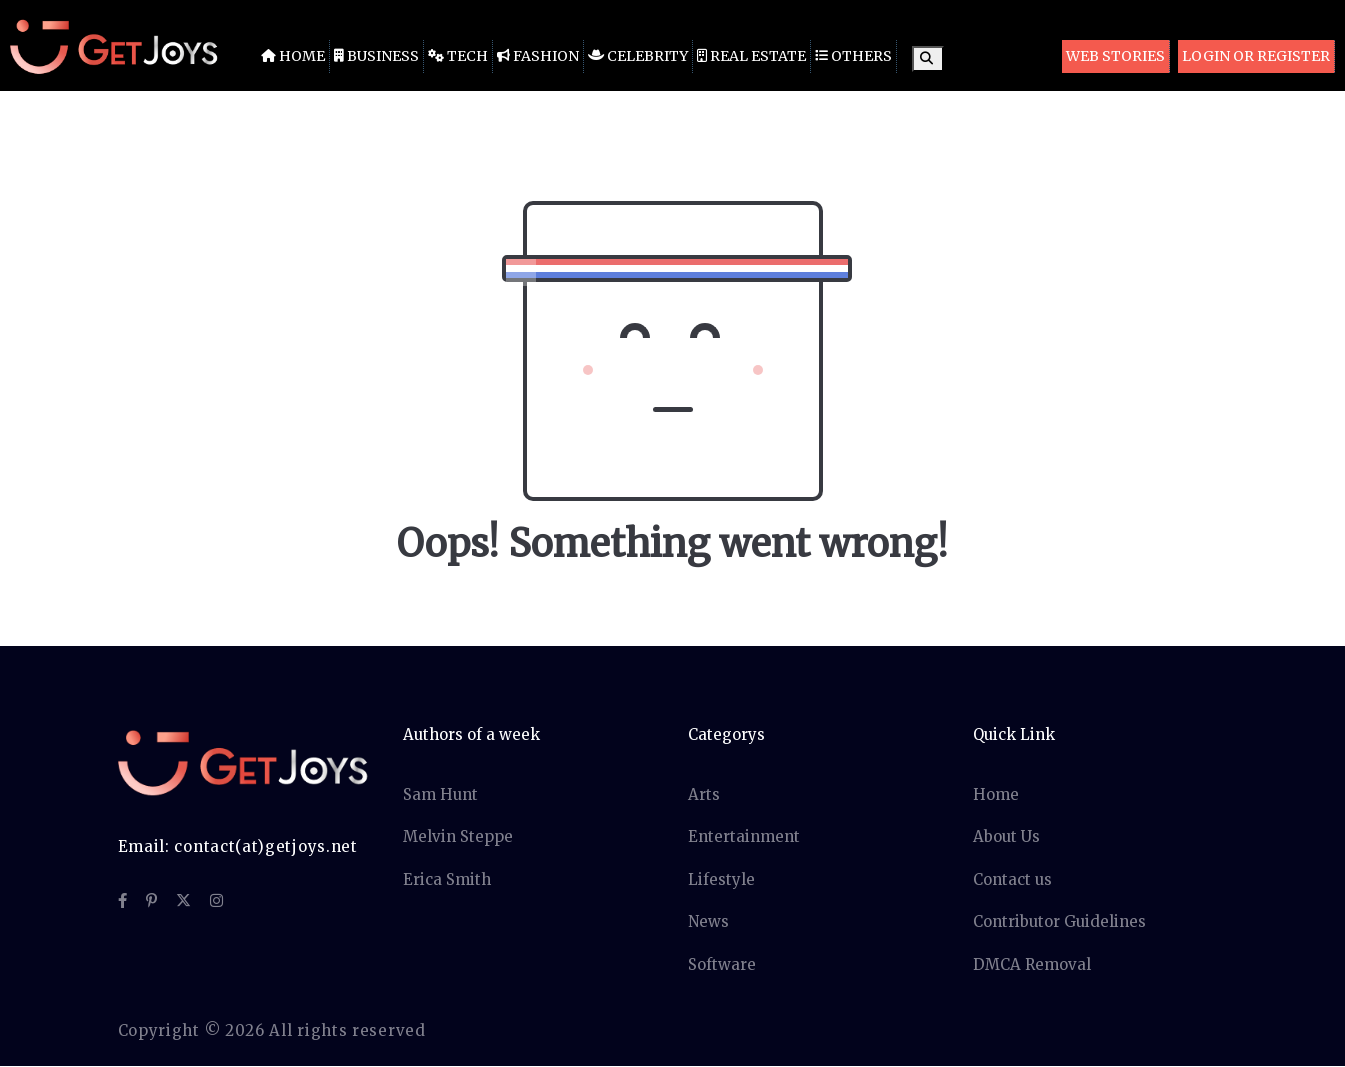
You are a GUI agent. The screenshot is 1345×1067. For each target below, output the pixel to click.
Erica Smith (447, 879)
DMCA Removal (1032, 964)
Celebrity (638, 56)
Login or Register (1256, 56)
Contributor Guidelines (1059, 921)
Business (376, 56)
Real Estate (751, 56)
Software (722, 964)
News (708, 921)
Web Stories (1115, 56)
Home (293, 56)
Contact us (1012, 879)
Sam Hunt (440, 794)
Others (853, 56)
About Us (1006, 836)
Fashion (538, 56)
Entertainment (744, 836)
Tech (458, 56)
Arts (704, 794)
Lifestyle (721, 879)
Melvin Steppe (458, 836)
